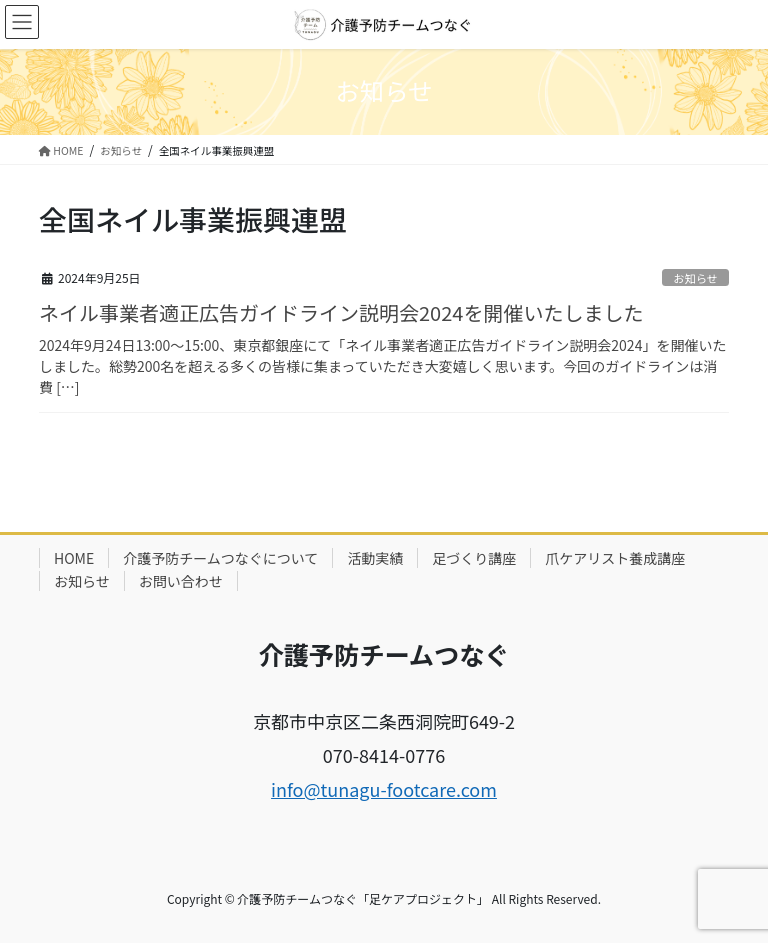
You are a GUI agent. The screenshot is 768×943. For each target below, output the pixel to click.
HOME (74, 558)
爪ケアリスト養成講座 (615, 558)
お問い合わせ (181, 581)
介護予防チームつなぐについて (220, 558)
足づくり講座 (474, 558)
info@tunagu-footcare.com (384, 789)
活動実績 (375, 558)
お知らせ (695, 278)
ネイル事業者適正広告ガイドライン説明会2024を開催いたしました (341, 312)
